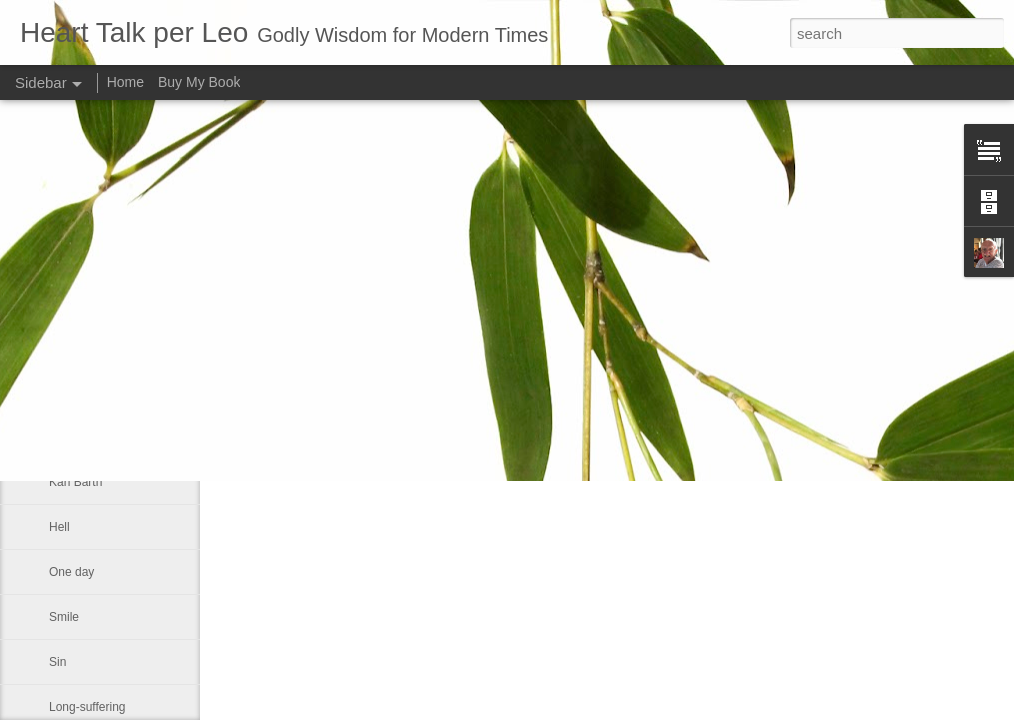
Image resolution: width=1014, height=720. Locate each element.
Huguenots (78, 302)
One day (71, 572)
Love (62, 347)
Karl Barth (75, 482)
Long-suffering (87, 707)
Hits (59, 437)
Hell (59, 527)
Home (125, 82)
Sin (57, 662)
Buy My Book (199, 82)
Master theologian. (98, 392)
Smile (64, 617)
